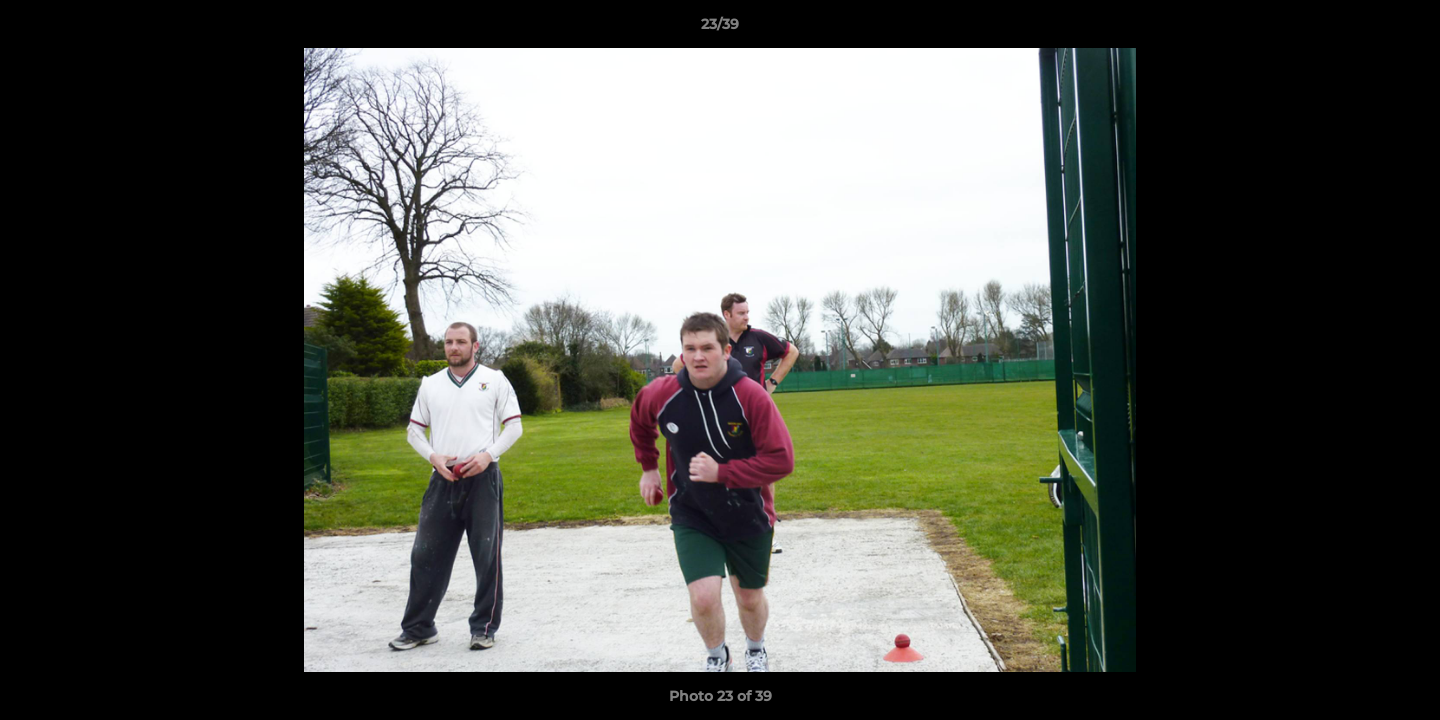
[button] (1404, 29)
